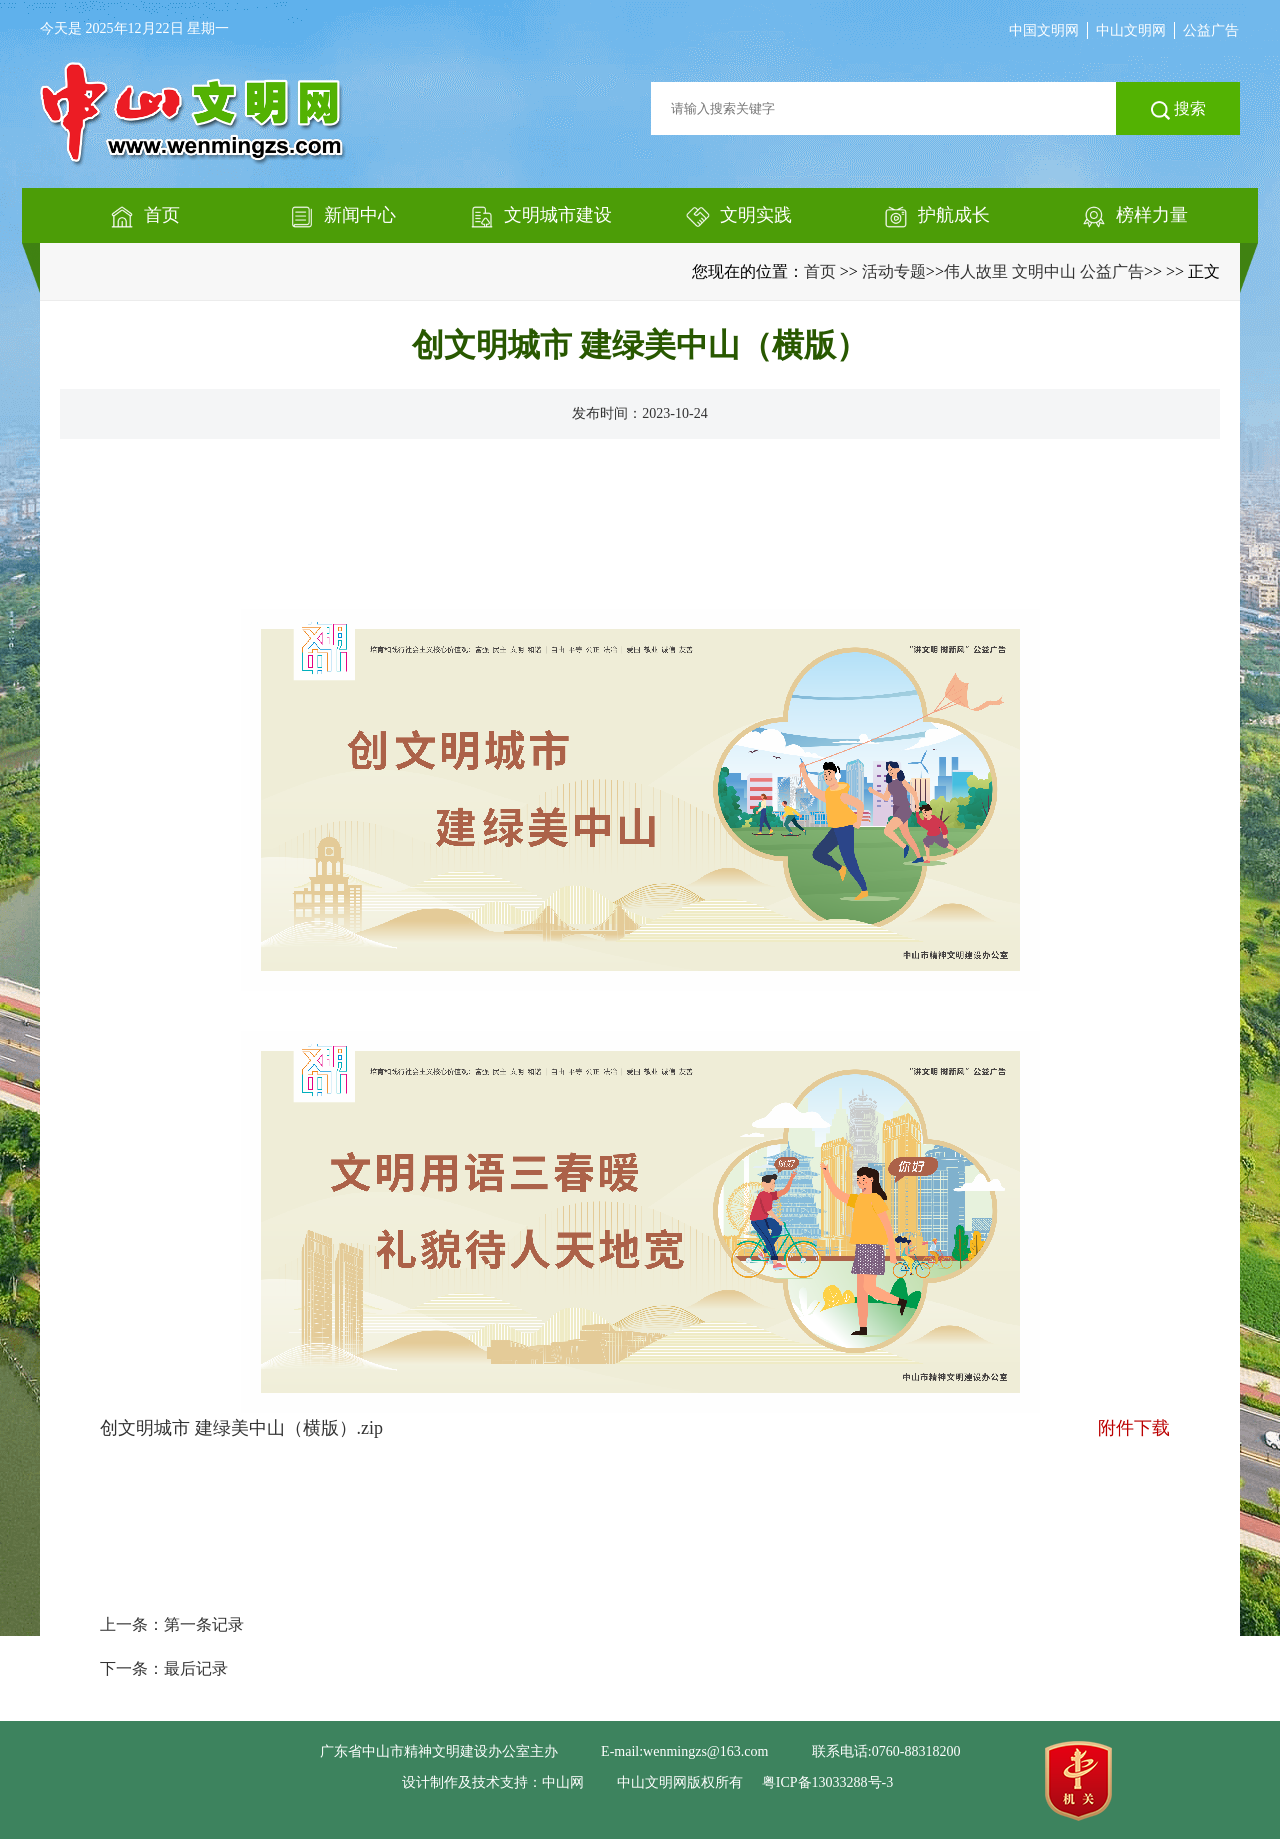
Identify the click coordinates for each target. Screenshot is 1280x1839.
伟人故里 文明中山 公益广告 (1044, 271)
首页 (820, 271)
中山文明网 (1131, 30)
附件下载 (1134, 1428)
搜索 (1178, 110)
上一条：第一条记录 (172, 1624)
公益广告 (1211, 30)
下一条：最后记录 (164, 1668)
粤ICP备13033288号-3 (827, 1782)
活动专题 (894, 271)
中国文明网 (1044, 30)
